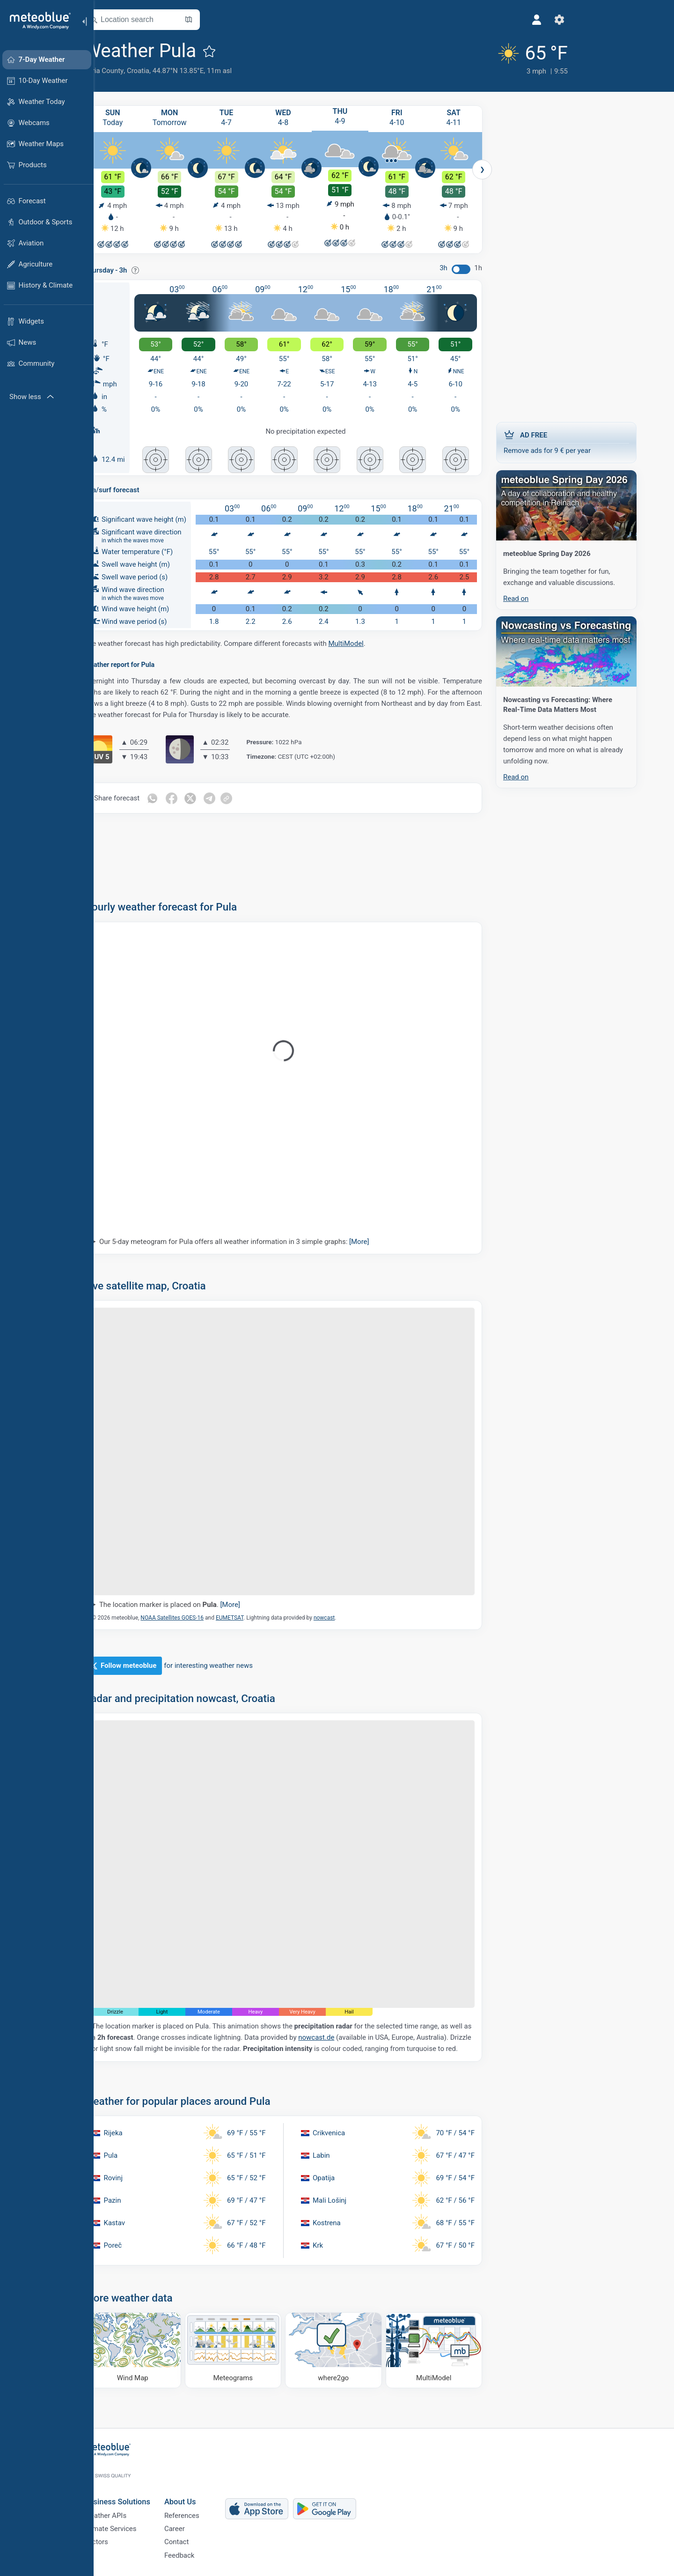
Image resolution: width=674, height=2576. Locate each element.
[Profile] (470, 20)
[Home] (37, 20)
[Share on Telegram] (234, 798)
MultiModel (369, 643)
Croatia (161, 71)
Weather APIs (129, 2507)
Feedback (203, 2554)
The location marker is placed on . (193, 1604)
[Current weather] (461, 56)
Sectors (120, 2538)
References (205, 2507)
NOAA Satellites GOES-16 (195, 1617)
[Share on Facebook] (195, 798)
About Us (204, 2491)
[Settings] (493, 20)
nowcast (347, 1617)
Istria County (127, 71)
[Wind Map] (156, 2349)
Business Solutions (141, 2491)
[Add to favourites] (232, 51)
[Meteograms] (257, 2349)
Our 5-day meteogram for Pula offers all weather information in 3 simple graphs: (258, 1241)
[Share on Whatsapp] (175, 798)
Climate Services (134, 2523)
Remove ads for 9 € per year (589, 440)
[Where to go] (357, 2349)
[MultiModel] (458, 2349)
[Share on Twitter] (215, 798)
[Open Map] (212, 19)
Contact (200, 2538)
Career (198, 2523)
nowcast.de (340, 2037)
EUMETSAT (253, 1617)
